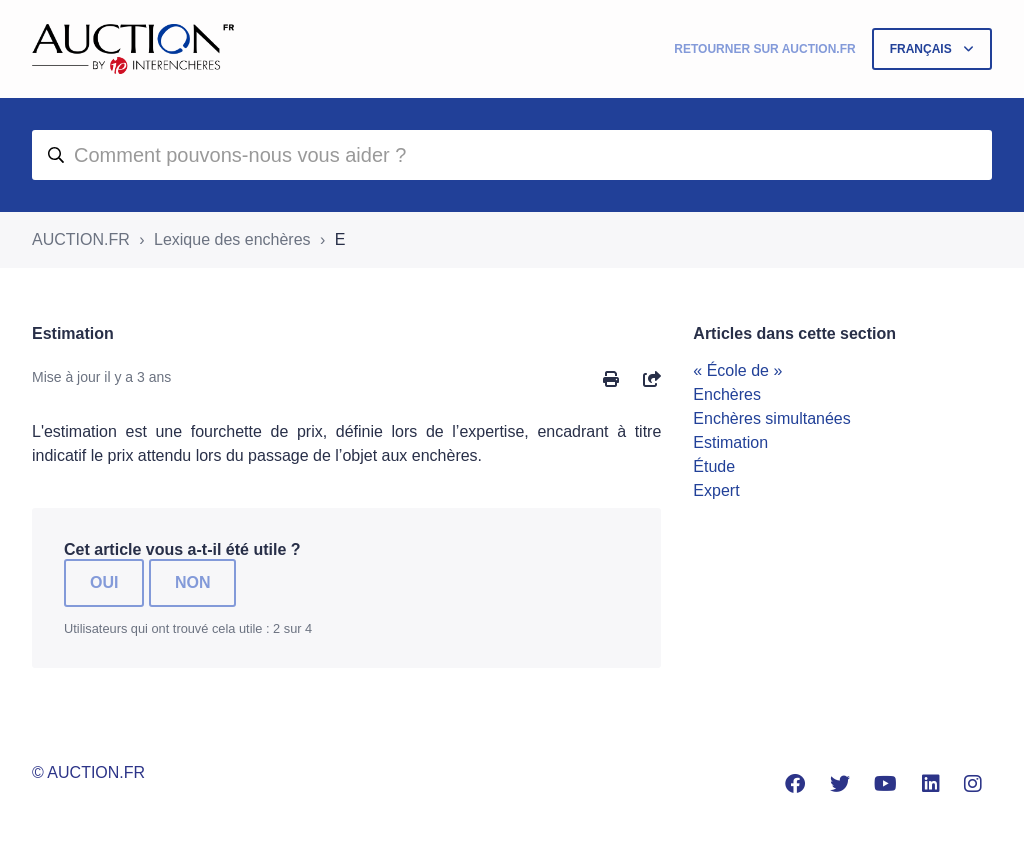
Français (922, 49)
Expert (716, 490)
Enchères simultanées (771, 418)
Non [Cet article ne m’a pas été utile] (193, 582)
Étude (714, 466)
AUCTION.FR (81, 239)
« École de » (737, 370)
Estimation (730, 442)
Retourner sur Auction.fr (764, 49)
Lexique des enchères (232, 239)
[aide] (512, 155)
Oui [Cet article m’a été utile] (104, 582)
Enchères (727, 394)
